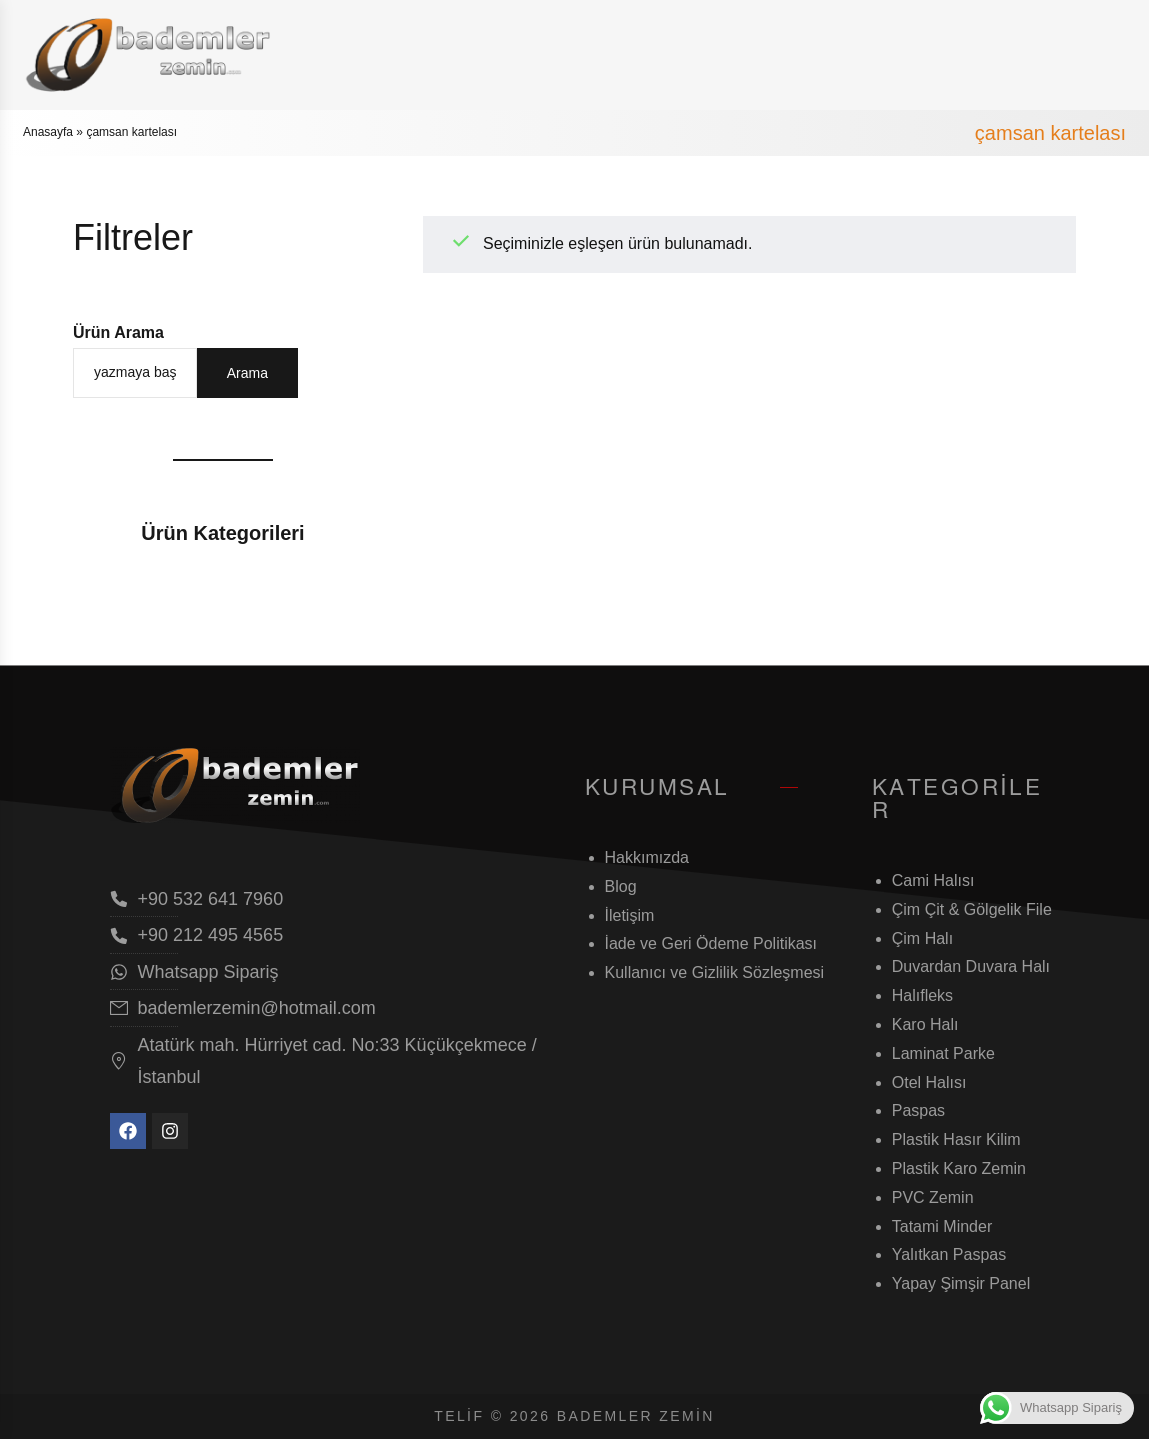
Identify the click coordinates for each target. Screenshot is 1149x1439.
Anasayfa (48, 132)
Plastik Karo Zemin (959, 1168)
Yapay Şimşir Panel (961, 1283)
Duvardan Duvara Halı (971, 966)
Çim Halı (922, 938)
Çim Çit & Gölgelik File (972, 909)
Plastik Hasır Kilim (956, 1139)
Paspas (918, 1110)
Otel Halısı (929, 1082)
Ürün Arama (118, 332)
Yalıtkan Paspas (949, 1254)
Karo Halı (925, 1024)
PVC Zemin (933, 1197)
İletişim (630, 915)
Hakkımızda (647, 857)
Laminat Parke (943, 1053)
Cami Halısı (933, 880)
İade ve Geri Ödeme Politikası (711, 943)
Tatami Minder (942, 1226)
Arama (247, 373)
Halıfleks (922, 995)
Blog (621, 886)
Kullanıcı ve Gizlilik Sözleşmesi (715, 972)
